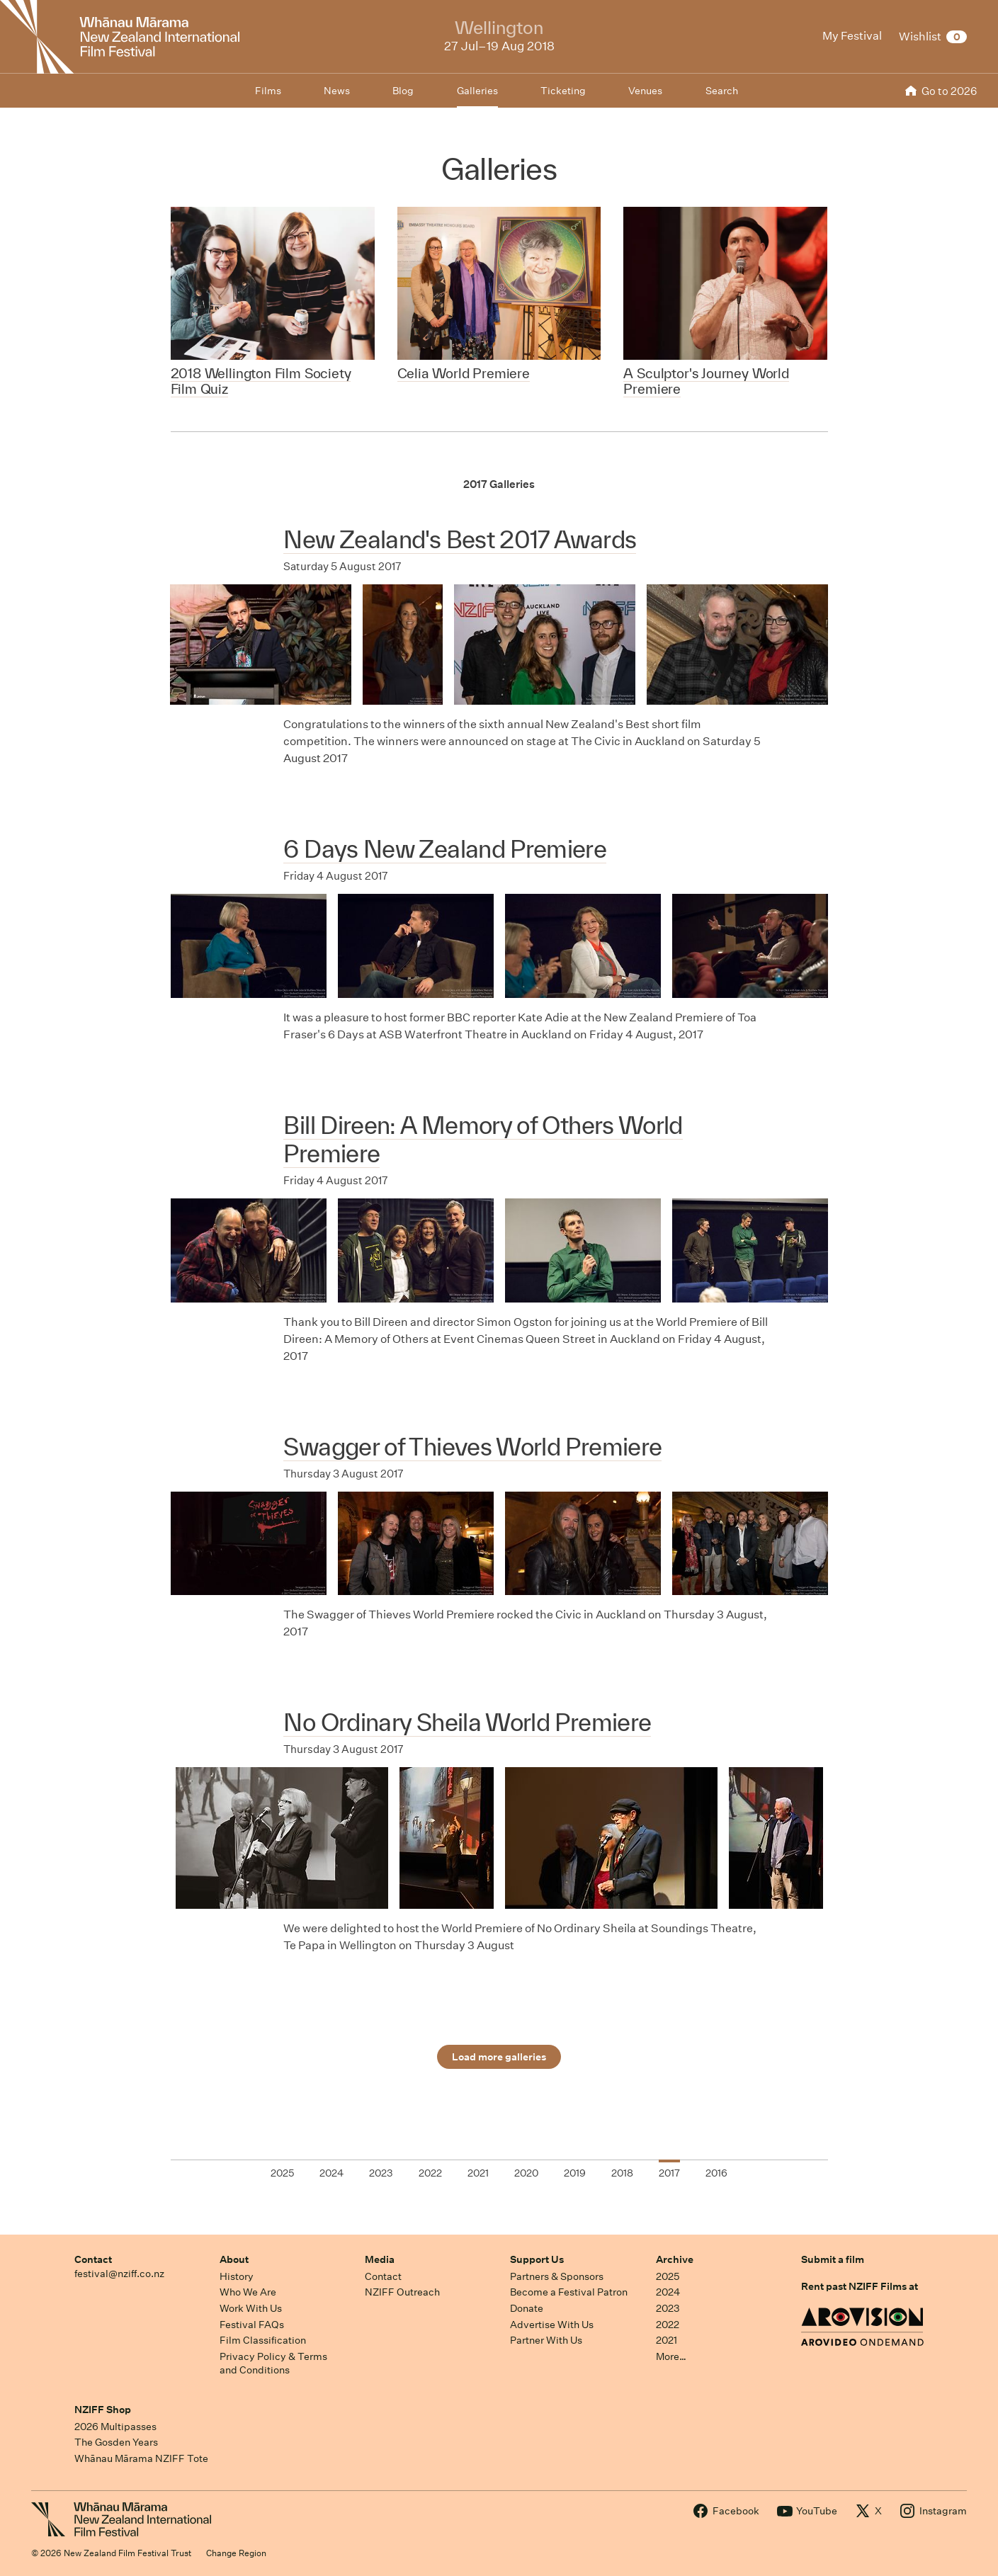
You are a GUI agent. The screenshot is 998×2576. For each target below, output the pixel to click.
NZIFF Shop (102, 2409)
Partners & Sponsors (556, 2276)
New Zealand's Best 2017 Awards (459, 539)
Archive (674, 2259)
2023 (668, 2308)
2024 (668, 2292)
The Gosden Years (116, 2442)
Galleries (477, 90)
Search (721, 90)
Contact (93, 2259)
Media (380, 2259)
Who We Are (248, 2292)
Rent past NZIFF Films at (859, 2286)
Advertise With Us (552, 2324)
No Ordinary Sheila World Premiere (467, 1722)
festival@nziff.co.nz (119, 2273)
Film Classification (263, 2340)
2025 (667, 2276)
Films (268, 90)
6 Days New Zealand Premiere (444, 849)
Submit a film (832, 2259)
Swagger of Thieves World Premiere (472, 1446)
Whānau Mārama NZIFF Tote (141, 2458)
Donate (526, 2308)
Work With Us (251, 2308)
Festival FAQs (252, 2324)
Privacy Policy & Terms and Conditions (273, 2363)
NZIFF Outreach (402, 2292)
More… (671, 2356)
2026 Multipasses (115, 2426)
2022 (667, 2324)
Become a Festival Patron (569, 2292)
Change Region (236, 2553)
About (234, 2259)
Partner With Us (546, 2340)
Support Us (537, 2259)
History (237, 2276)
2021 (666, 2340)
